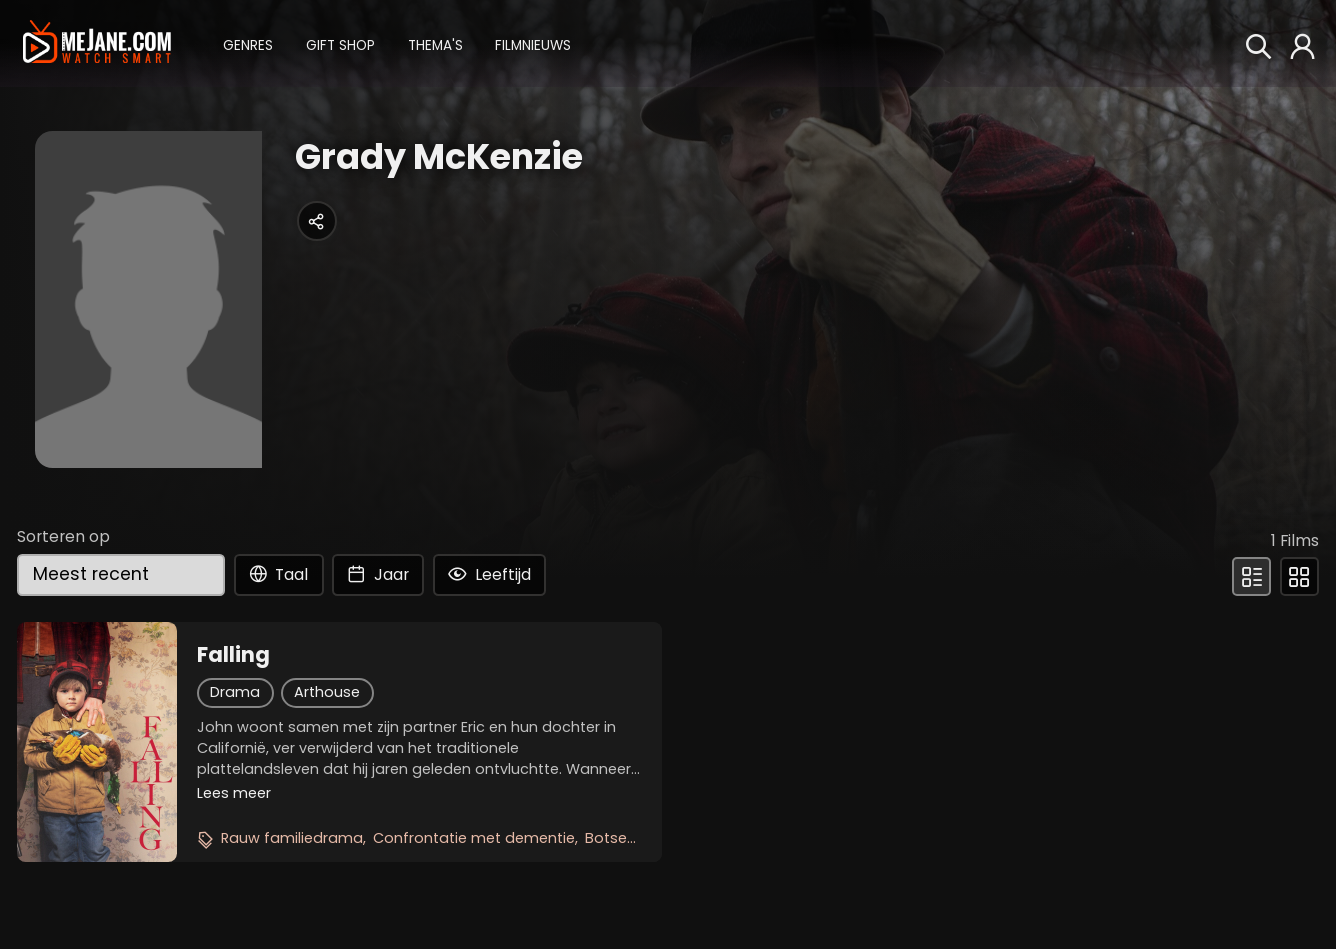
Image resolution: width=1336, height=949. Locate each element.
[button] (248, 43)
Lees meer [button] (234, 793)
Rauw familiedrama (292, 838)
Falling (233, 655)
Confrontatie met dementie (474, 838)
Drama (235, 692)
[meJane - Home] (96, 43)
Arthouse (327, 692)
